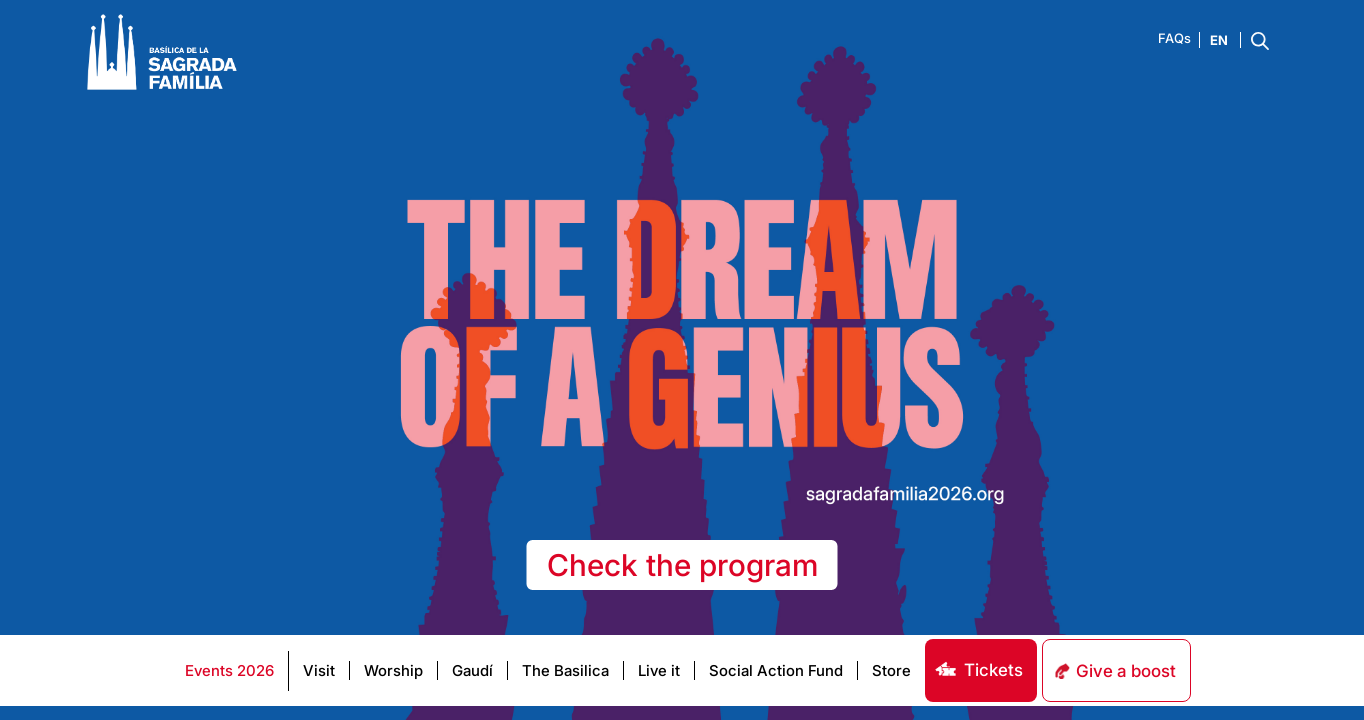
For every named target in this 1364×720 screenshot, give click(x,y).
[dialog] (1326, 680)
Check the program (682, 565)
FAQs (1174, 38)
